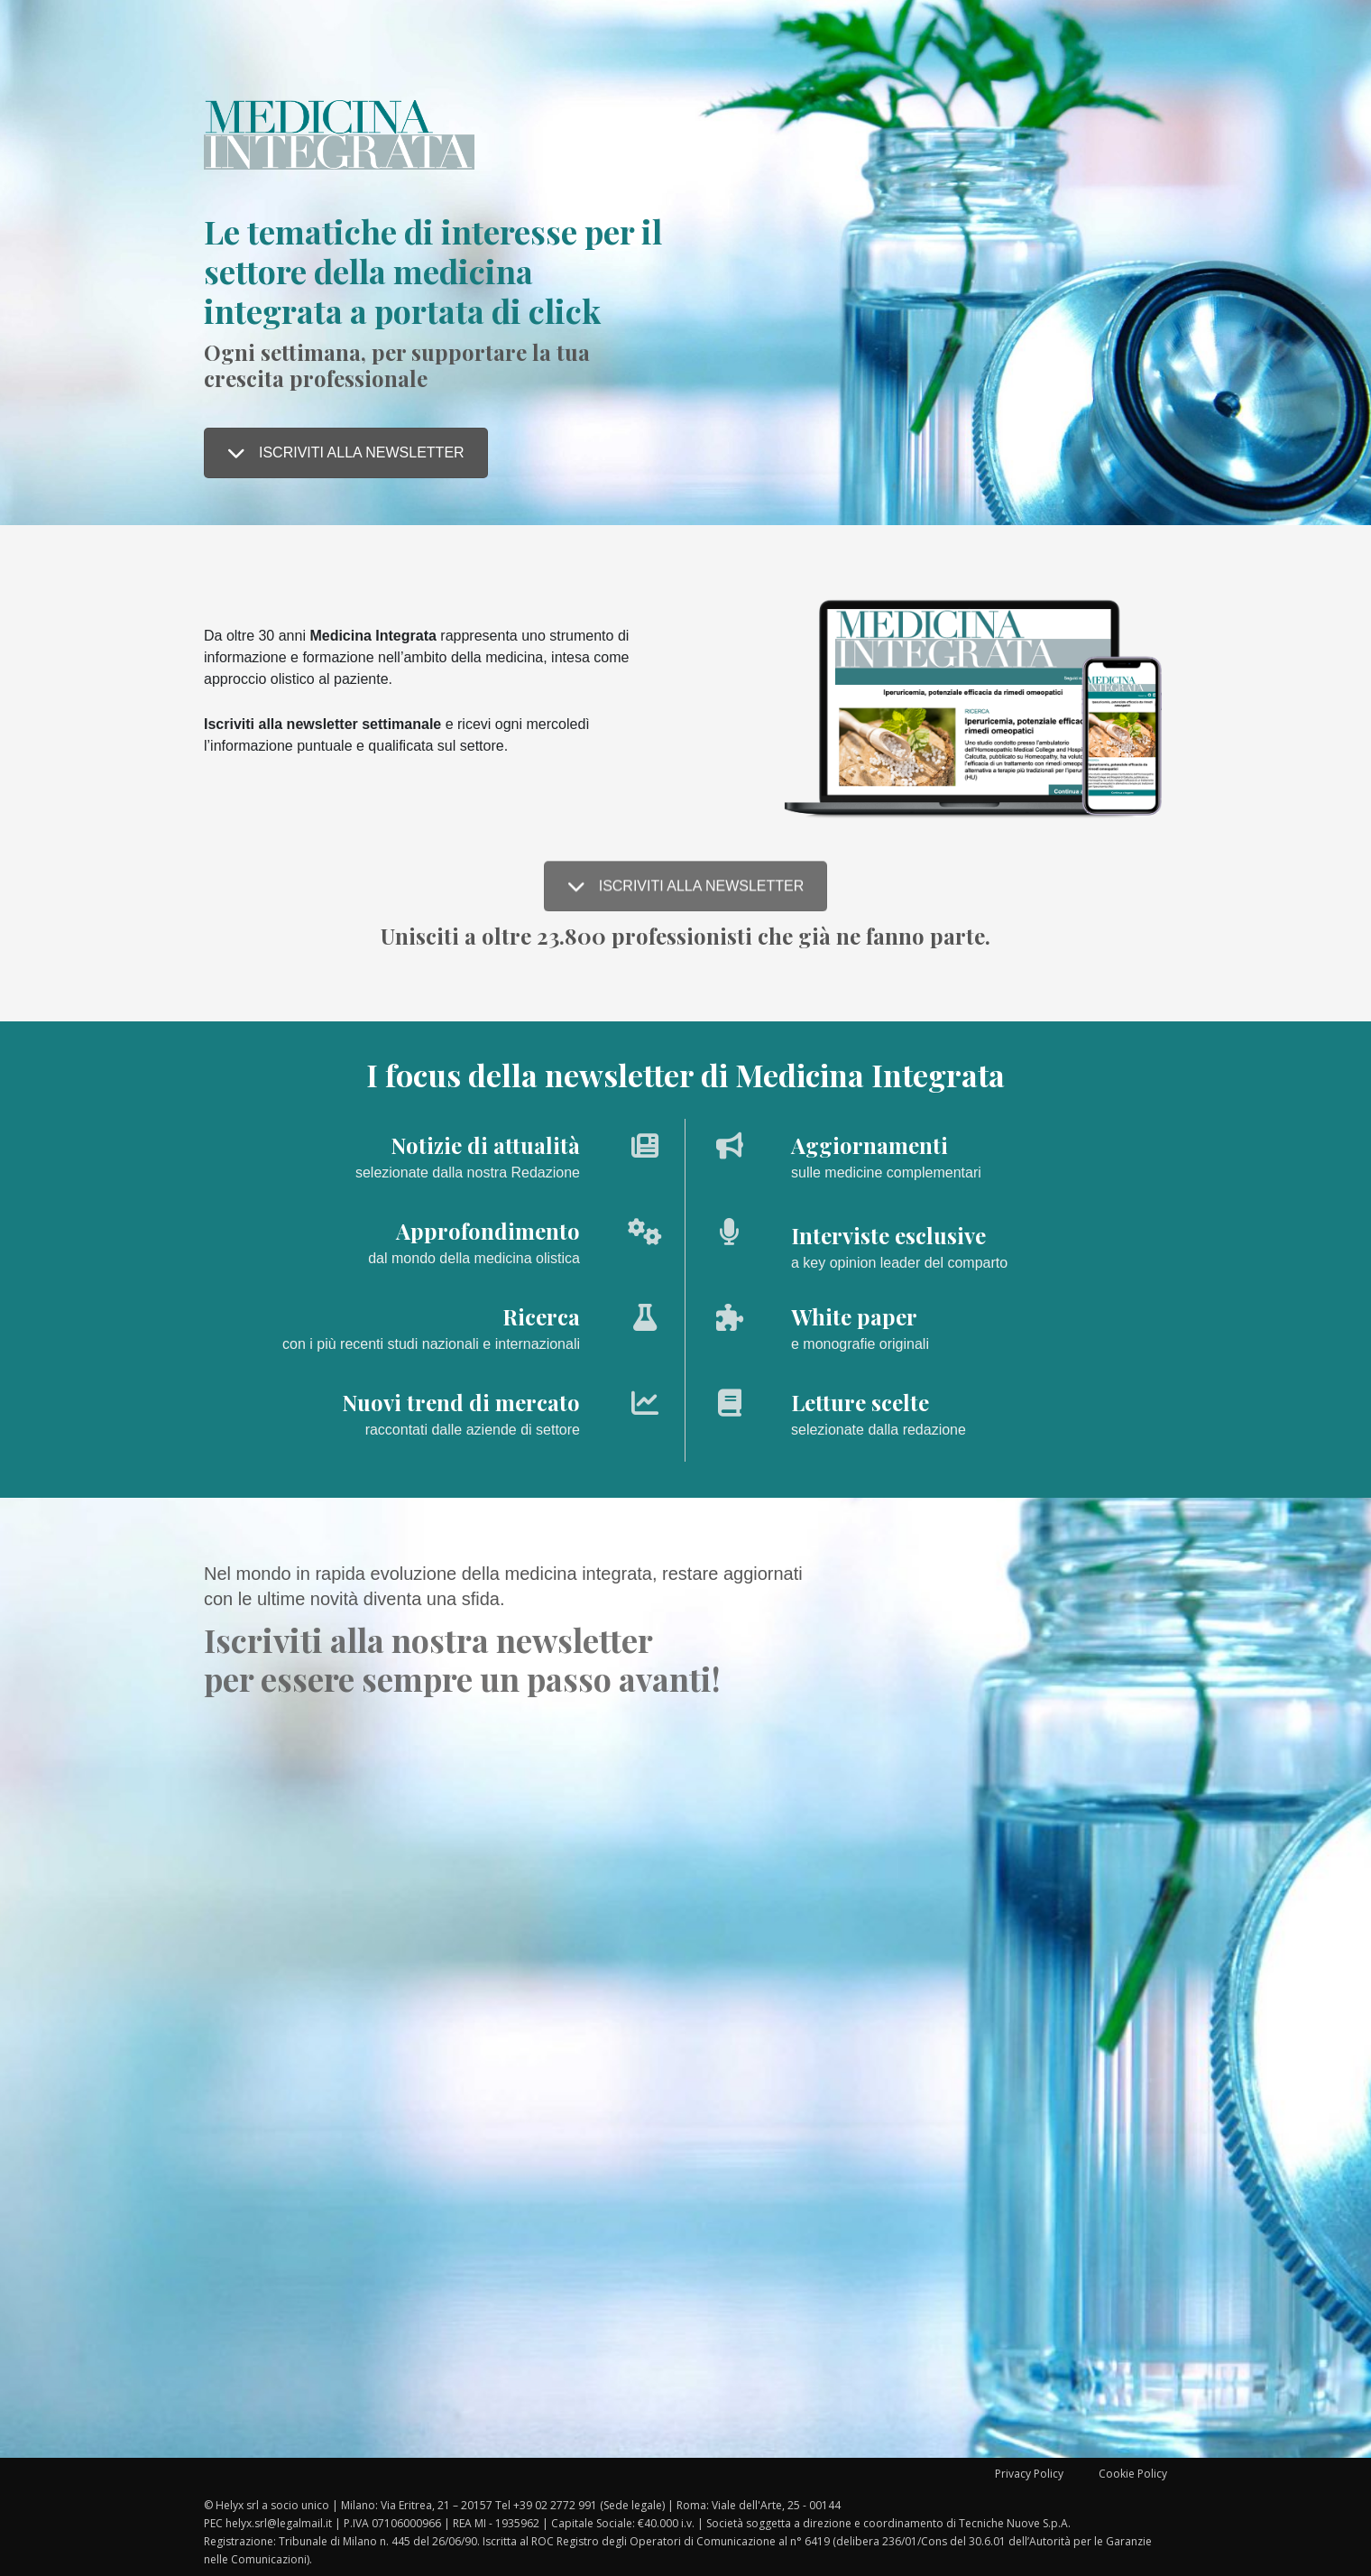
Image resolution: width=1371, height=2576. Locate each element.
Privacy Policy (1029, 2473)
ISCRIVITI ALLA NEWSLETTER (346, 452)
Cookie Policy (1133, 2473)
